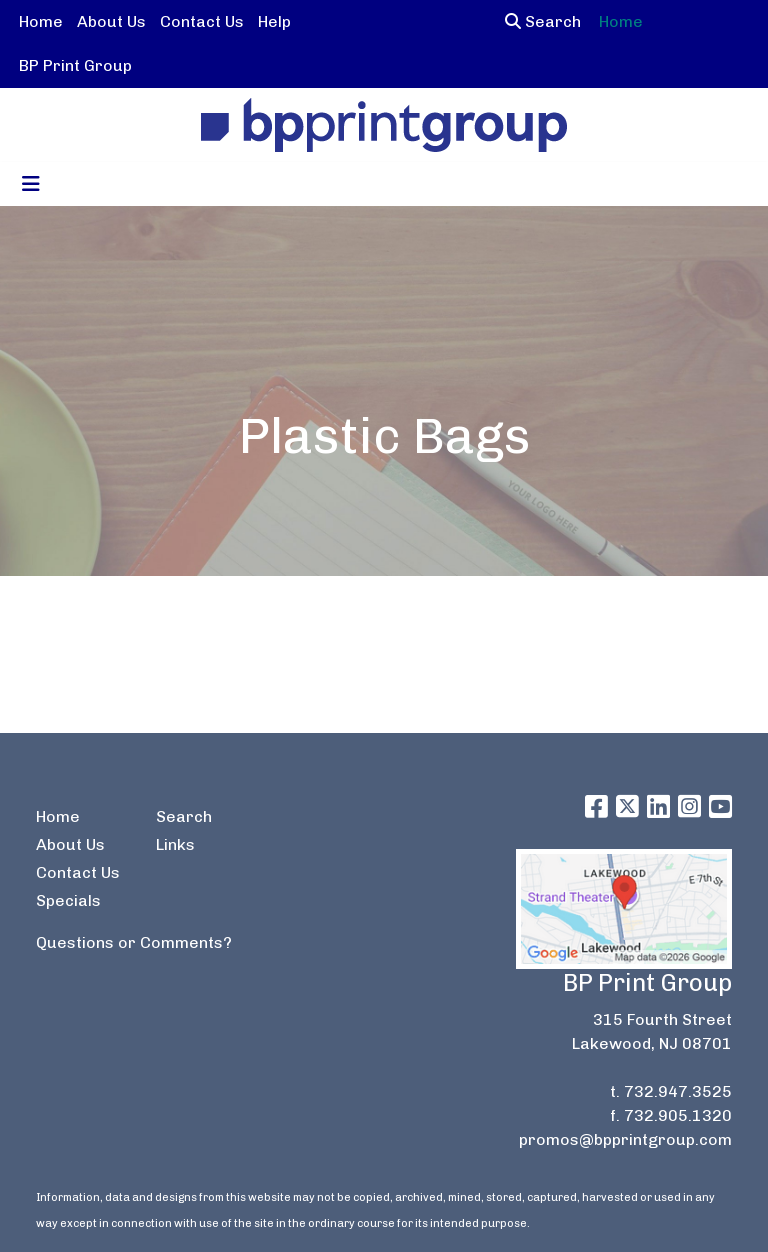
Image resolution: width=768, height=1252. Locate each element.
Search (543, 21)
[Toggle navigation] (31, 184)
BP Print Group (75, 65)
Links (175, 844)
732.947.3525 (678, 1091)
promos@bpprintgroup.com (625, 1139)
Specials (68, 900)
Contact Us (202, 21)
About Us (111, 21)
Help (274, 21)
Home (41, 21)
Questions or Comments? (134, 942)
